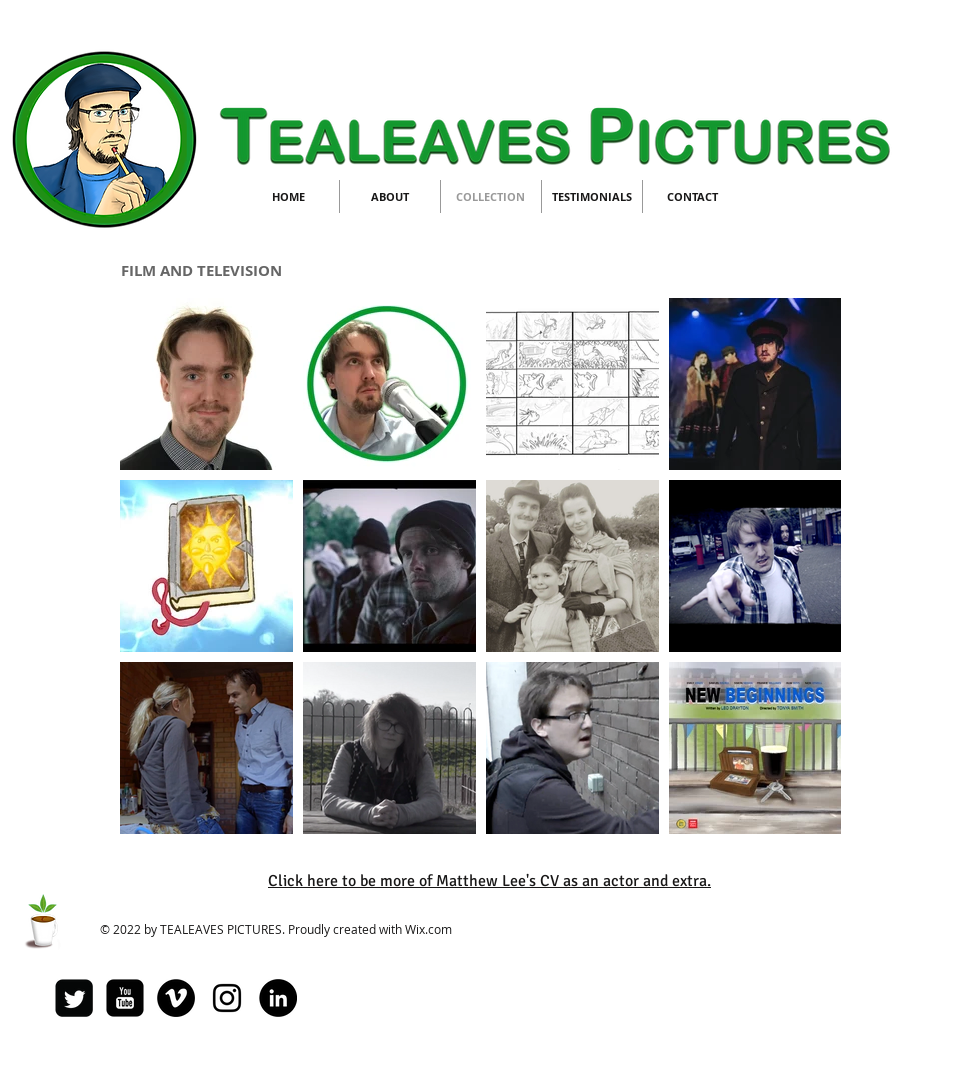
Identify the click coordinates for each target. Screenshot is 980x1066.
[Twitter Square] (74, 998)
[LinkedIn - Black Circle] (278, 998)
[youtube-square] (125, 998)
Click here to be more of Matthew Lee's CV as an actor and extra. (489, 881)
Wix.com (428, 929)
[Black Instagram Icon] (227, 998)
